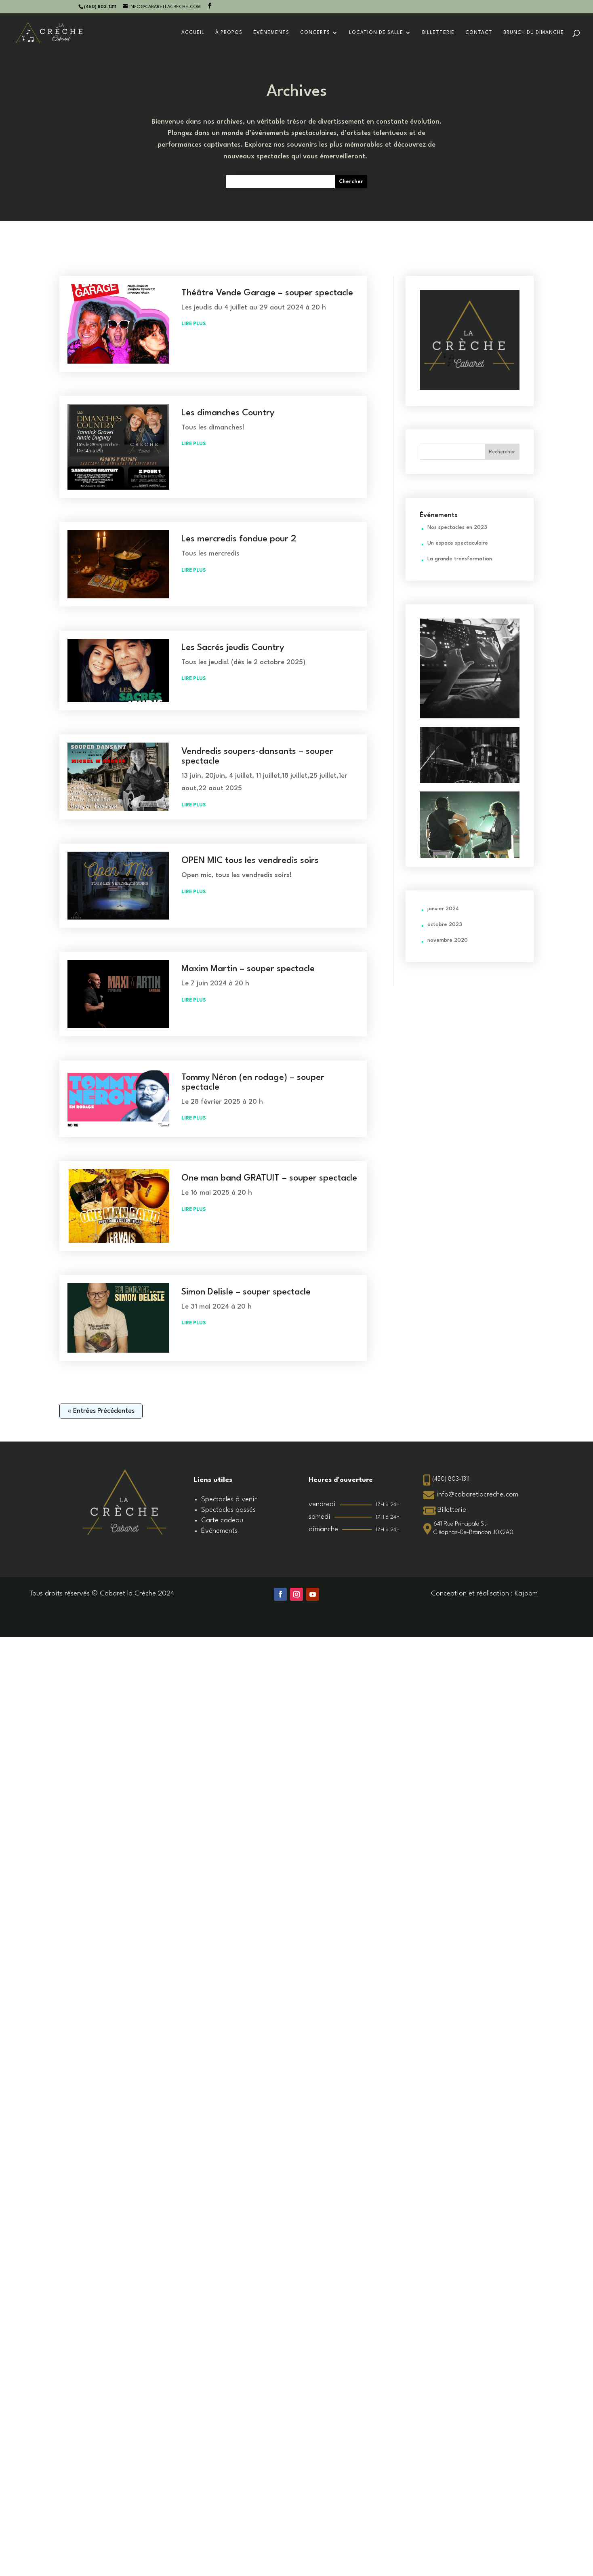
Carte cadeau (222, 1520)
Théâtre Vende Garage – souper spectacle (267, 292)
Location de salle (376, 32)
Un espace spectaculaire (457, 543)
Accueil (192, 32)
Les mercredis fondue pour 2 (238, 539)
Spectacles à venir (229, 1499)
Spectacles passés (228, 1510)
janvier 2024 (443, 908)
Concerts (315, 32)
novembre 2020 (447, 940)
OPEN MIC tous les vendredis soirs (250, 860)
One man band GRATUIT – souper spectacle (269, 1178)
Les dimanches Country (227, 412)
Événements (271, 32)
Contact (478, 32)
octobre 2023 (444, 924)
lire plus (193, 324)
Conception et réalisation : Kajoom (484, 1593)
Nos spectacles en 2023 (457, 527)
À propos (228, 32)
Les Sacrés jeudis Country (232, 647)
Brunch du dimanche (533, 32)
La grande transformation (459, 559)
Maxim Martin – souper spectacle (248, 968)
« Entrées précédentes (101, 1411)
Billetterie (438, 32)
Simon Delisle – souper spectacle (246, 1292)
